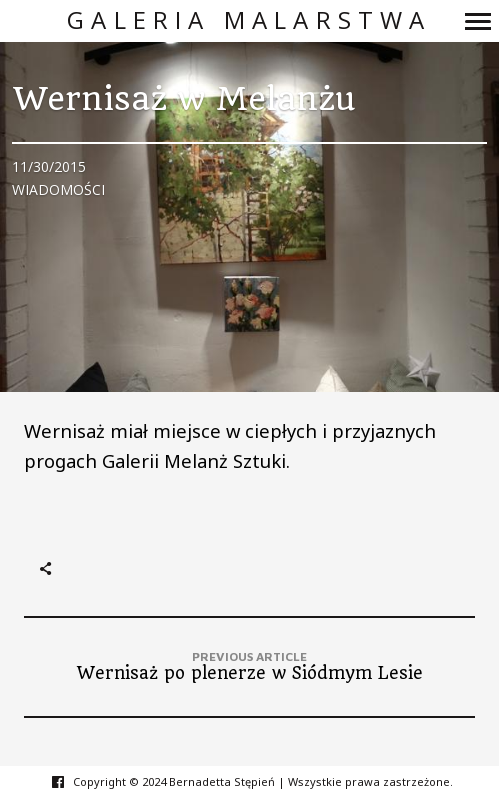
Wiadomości (58, 189)
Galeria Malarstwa (249, 20)
